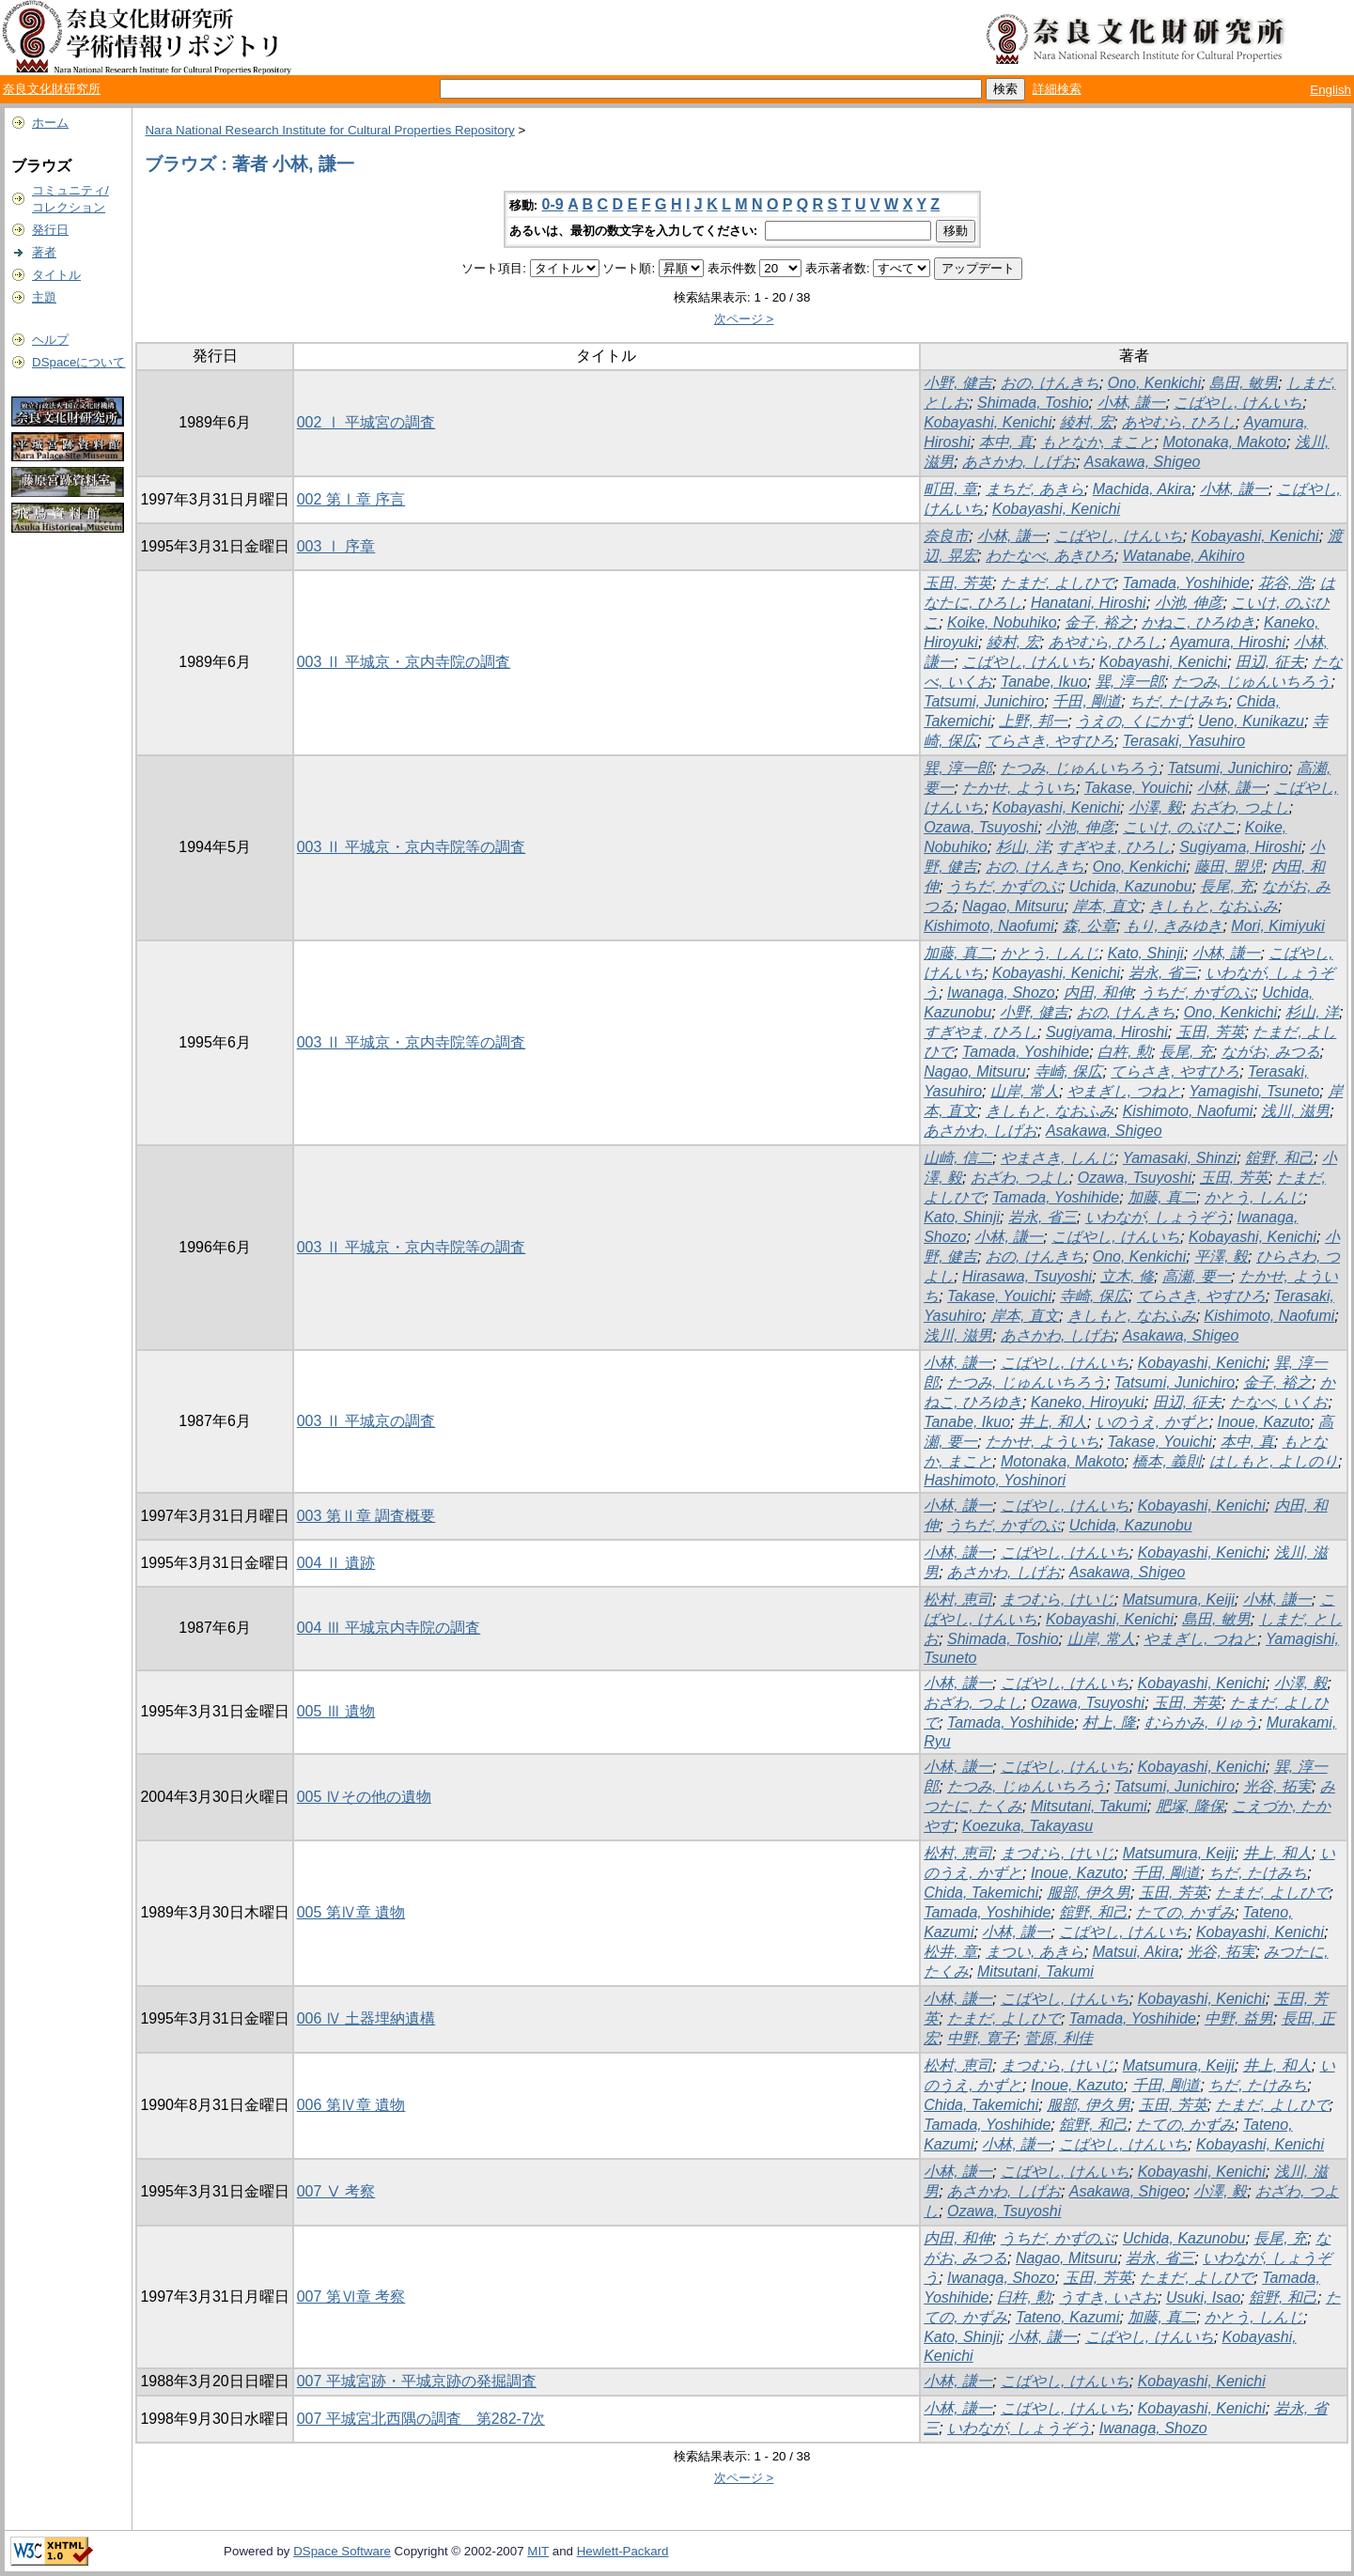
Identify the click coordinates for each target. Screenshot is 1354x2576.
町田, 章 (950, 489)
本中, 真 (1006, 442)
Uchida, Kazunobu (1130, 886)
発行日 (50, 230)
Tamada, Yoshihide (1186, 583)
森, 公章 (1089, 926)
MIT (538, 2551)
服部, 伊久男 (1088, 1893)
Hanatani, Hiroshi (1088, 603)
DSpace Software (342, 2551)
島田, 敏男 (1243, 383)
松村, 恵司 (958, 1599)
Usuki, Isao (1203, 2297)
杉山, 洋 (1023, 847)
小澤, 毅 (1155, 807)
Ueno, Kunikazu (1251, 721)
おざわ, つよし (1240, 807)
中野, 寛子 (981, 2038)
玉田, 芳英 (958, 583)
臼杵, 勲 (1024, 2297)
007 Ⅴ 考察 (336, 2191)
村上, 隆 (1109, 1722)
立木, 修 (1127, 1276)
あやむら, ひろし (1179, 422)
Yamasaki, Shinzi (1180, 1158)
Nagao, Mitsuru (1013, 906)
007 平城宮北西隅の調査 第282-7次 (421, 2419)
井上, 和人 (1053, 1422)
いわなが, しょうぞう (1157, 1217)
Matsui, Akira (1136, 1952)
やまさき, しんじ (1057, 1158)
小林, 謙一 (1131, 403)
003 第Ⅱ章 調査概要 (366, 1516)
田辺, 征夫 (1270, 662)
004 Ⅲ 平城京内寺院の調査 (389, 1628)
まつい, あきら (1035, 1952)
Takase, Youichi (1136, 788)
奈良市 (946, 536)
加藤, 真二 (958, 953)
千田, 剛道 (1086, 701)
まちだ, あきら (1035, 489)
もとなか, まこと (1098, 442)
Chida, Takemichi (981, 1893)
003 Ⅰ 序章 (336, 546)
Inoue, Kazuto (1264, 1422)
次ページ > (744, 319)
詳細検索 (1057, 89)
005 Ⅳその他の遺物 (364, 1797)
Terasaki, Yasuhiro (1184, 741)
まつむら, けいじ (1057, 1599)
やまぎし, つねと (1124, 1091)
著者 (44, 252)
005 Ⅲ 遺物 (336, 1711)
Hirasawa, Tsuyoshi (1027, 1276)
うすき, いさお (1108, 2297)
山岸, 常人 (1024, 1091)
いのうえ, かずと (1152, 1422)
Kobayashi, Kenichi (987, 422)
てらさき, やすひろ (1050, 741)
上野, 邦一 (1033, 721)
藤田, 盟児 (1228, 867)
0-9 (553, 204)
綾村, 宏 (1086, 422)
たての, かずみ (1185, 1912)
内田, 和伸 (1098, 993)
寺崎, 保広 (1069, 1071)
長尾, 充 (1226, 886)
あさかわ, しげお (1019, 462)
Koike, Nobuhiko (1002, 622)
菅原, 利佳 (1058, 2038)
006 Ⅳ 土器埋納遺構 (366, 2018)
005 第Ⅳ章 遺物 (351, 1912)
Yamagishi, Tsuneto (1255, 1091)
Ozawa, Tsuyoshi (980, 827)
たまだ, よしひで (1057, 583)
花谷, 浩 (1285, 583)
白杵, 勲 (1124, 1052)
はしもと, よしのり (1273, 1461)
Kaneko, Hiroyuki (1087, 1402)
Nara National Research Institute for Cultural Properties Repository (329, 130)
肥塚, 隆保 (1190, 1806)
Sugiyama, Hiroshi (1240, 847)
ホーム (50, 123)
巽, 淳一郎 (1130, 682)
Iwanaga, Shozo (1001, 993)
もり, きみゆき (1174, 926)
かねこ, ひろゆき (1198, 622)
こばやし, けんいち (1238, 403)
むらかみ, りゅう (1201, 1722)
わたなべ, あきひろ (1050, 556)
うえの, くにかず (1133, 721)
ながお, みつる (1271, 1052)
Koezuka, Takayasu (1027, 1826)
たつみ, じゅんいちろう (1252, 682)
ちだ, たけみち (1178, 701)
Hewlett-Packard (623, 2551)
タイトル (56, 275)
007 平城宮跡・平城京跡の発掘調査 (417, 2381)
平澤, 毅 (1221, 1257)
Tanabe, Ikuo (1044, 682)
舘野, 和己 (1279, 1158)
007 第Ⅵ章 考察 (351, 2296)
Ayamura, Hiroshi (1227, 642)
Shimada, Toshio (1033, 403)
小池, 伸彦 (1189, 603)
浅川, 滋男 (1295, 1111)
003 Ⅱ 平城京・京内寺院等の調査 (411, 847)
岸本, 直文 (1106, 906)
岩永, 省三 (1162, 973)
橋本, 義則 (1166, 1461)
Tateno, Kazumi (1068, 2317)
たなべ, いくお (1279, 1402)
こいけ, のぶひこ (1180, 827)
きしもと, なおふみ (1213, 906)
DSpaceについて (78, 362)
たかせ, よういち (1019, 788)
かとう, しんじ (1050, 953)
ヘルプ (50, 340)
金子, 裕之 (1099, 622)
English (1330, 90)
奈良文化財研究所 (52, 89)
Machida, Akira (1142, 489)
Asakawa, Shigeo (1142, 462)
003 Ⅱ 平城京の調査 (366, 1421)
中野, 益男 (1239, 2018)
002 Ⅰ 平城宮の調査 (366, 422)
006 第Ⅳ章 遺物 (351, 2105)
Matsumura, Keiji (1179, 1599)
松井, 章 (950, 1952)
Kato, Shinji (1146, 953)
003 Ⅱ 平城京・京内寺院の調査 (404, 662)
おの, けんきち (1050, 383)
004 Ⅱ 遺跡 (336, 1563)
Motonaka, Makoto (1224, 442)
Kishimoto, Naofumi (989, 926)
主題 (44, 297)
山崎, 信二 (958, 1158)
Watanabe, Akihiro (1184, 556)
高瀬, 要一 (1196, 1276)
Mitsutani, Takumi (1089, 1806)
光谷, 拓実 (1277, 1786)
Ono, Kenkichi (1155, 383)
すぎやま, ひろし (1114, 847)
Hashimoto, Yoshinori (995, 1480)
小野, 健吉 (958, 383)
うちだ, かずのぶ (1004, 886)
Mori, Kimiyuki (1278, 926)
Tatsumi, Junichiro (984, 701)
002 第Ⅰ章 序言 (351, 499)
